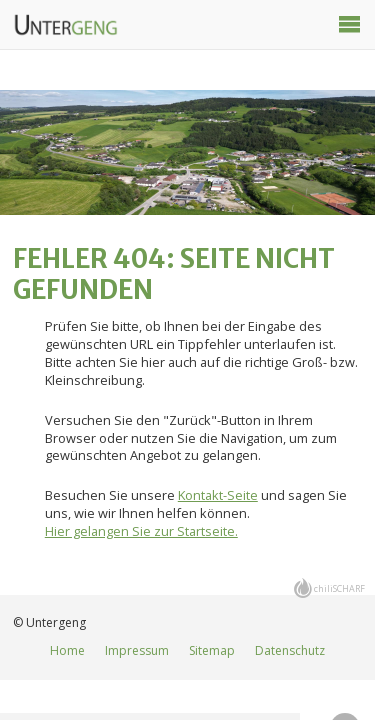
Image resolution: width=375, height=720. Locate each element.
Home (67, 650)
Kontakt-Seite (218, 495)
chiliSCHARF (339, 588)
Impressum (137, 650)
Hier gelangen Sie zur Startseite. (141, 531)
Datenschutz (290, 650)
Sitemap (212, 650)
